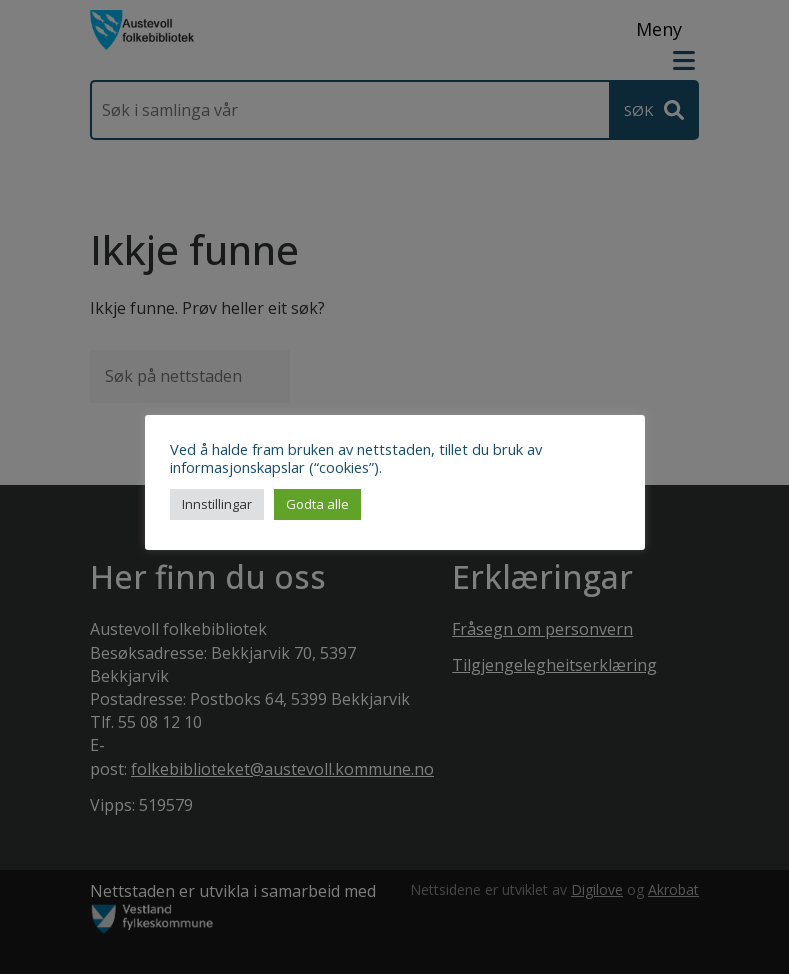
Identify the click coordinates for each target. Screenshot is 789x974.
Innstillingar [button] (217, 504)
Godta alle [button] (317, 504)
